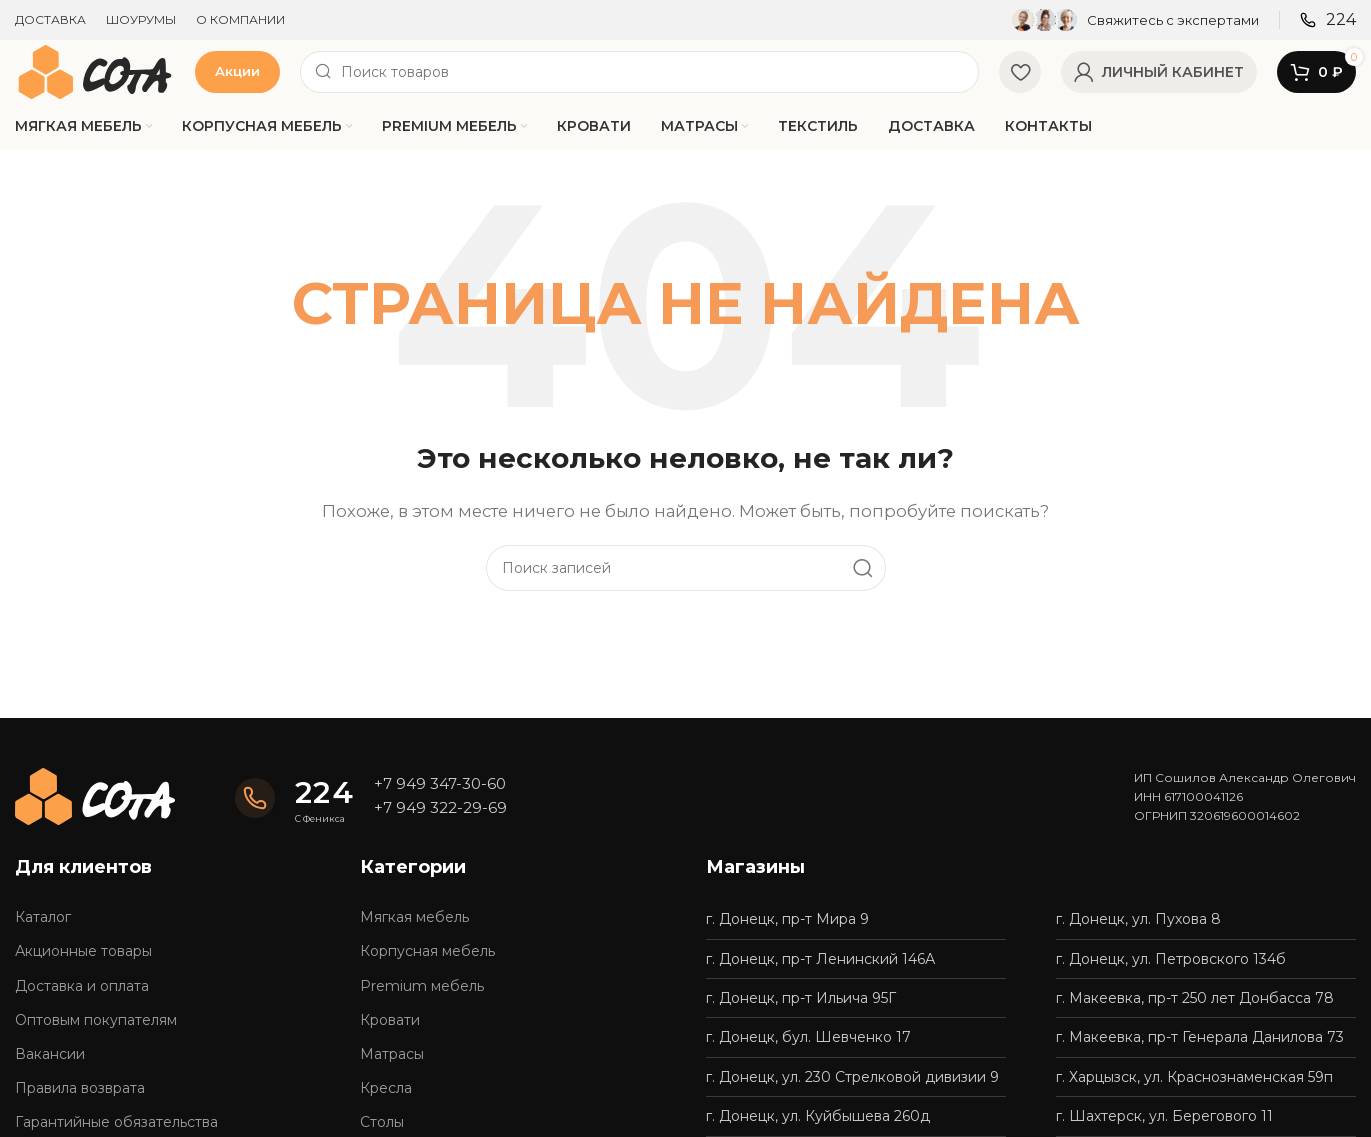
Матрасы (392, 1054)
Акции (237, 71)
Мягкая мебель (414, 917)
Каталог (43, 917)
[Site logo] (95, 70)
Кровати (390, 1020)
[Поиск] (639, 72)
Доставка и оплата (82, 986)
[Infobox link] (1135, 20)
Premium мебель (422, 986)
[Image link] (95, 794)
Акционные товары (83, 951)
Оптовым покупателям (96, 1020)
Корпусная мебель (427, 951)
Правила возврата (80, 1088)
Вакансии (50, 1054)
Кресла (386, 1088)
